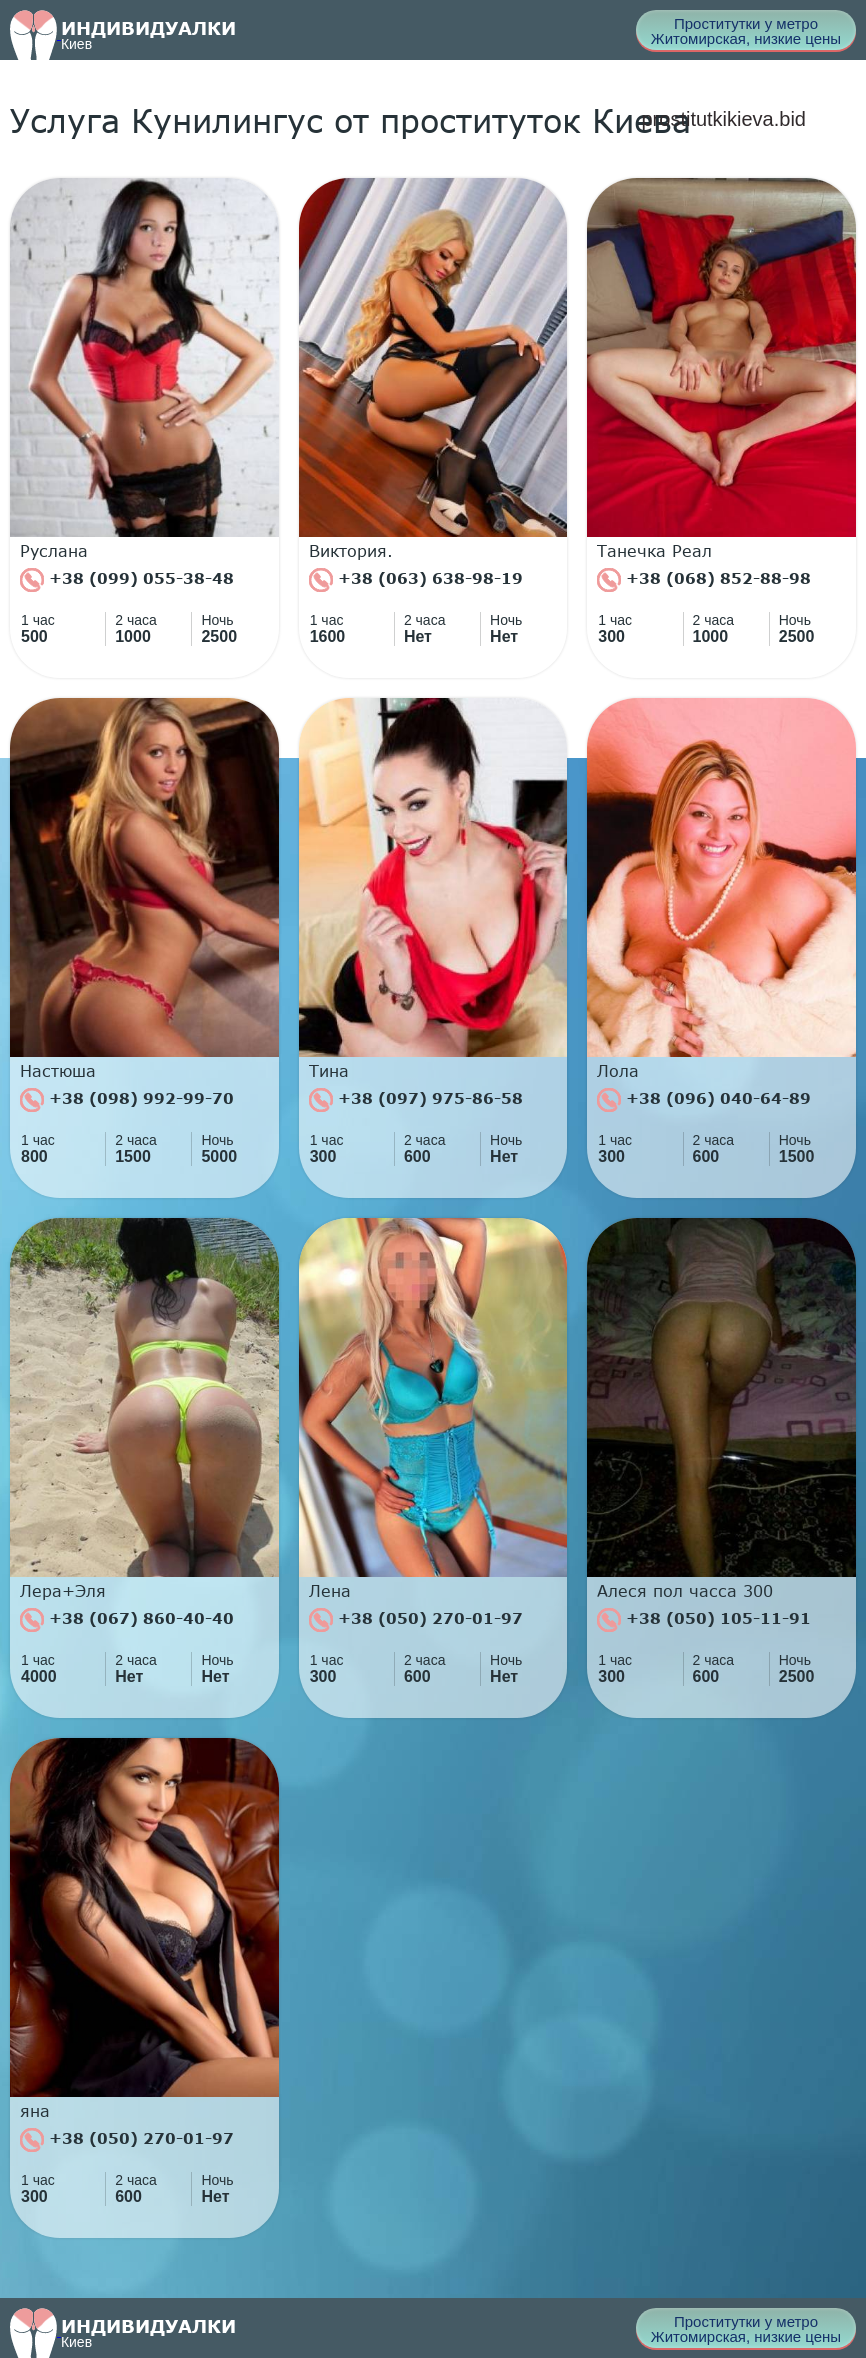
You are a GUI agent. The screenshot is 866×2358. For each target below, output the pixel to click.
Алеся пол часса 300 (685, 1591)
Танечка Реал (654, 551)
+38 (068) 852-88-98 (704, 580)
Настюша (58, 1071)
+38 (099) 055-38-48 (127, 580)
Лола (618, 1071)
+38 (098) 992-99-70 (127, 1100)
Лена (330, 1591)
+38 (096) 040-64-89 (704, 1100)
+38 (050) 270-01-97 (416, 1620)
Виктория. (351, 551)
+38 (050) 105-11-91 (704, 1620)
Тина (329, 1071)
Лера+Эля (63, 1591)
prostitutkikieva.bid (723, 119)
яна (35, 2111)
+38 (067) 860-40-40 (127, 1620)
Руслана (54, 551)
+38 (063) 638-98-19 (416, 580)
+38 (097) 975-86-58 (416, 1100)
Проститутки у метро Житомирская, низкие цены (746, 31)
